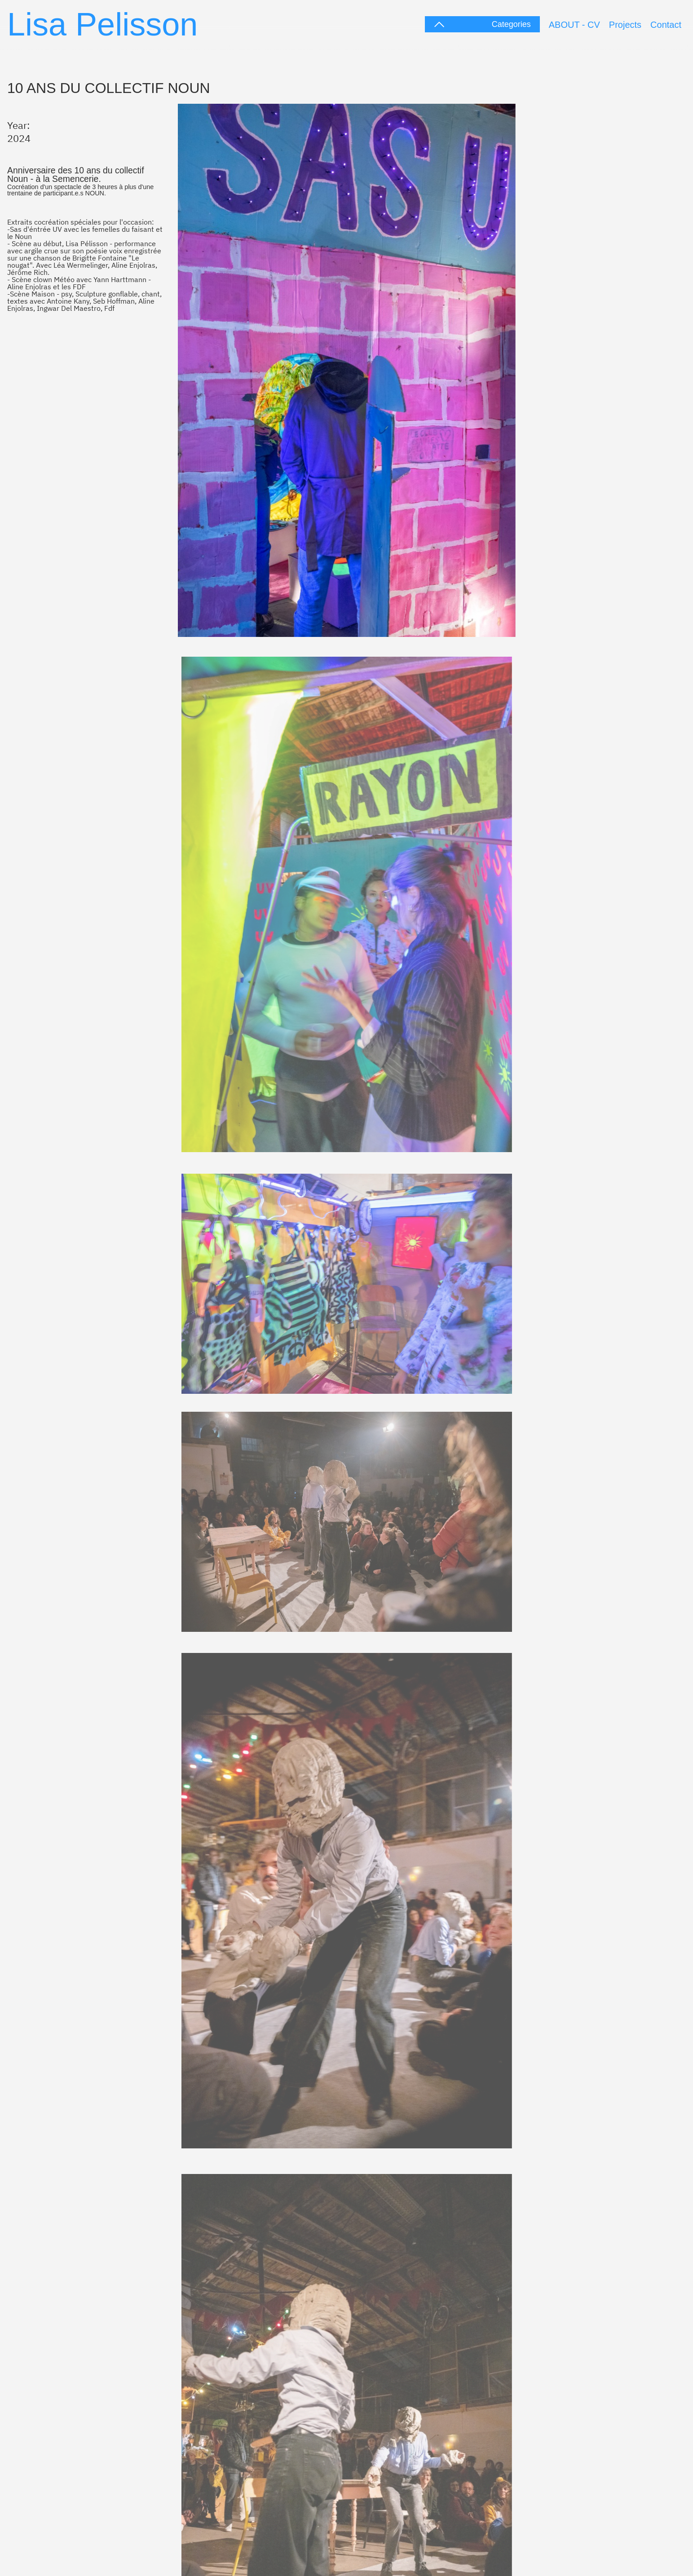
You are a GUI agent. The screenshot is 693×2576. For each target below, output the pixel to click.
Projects (625, 25)
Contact (665, 25)
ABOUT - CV (574, 25)
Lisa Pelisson (102, 24)
